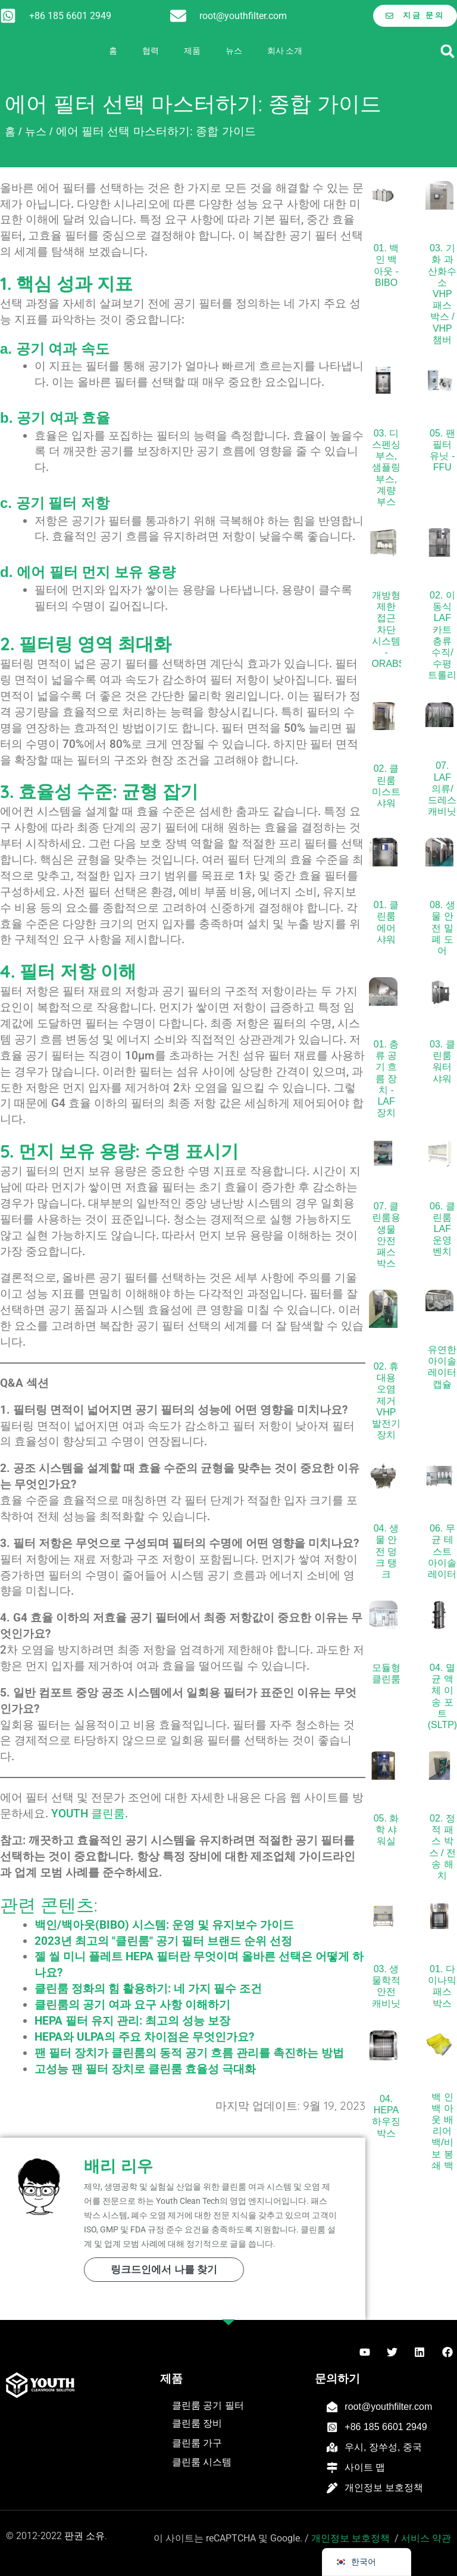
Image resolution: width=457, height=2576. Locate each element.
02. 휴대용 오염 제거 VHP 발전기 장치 (386, 1400)
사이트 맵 (365, 2467)
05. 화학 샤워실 (386, 1829)
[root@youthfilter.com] (178, 16)
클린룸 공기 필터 (208, 2405)
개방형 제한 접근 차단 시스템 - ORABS (388, 629)
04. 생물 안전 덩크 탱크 (386, 1551)
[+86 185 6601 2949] (8, 16)
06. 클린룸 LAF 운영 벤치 (442, 1229)
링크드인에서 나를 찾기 (164, 2269)
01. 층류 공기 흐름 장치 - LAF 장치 (386, 1078)
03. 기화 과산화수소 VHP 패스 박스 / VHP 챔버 (442, 294)
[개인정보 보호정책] (332, 2488)
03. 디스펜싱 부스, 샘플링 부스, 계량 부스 (386, 467)
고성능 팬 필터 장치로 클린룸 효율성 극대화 (145, 2069)
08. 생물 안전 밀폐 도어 (442, 928)
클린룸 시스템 (201, 2462)
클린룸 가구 (197, 2443)
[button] (447, 51)
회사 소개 (284, 51)
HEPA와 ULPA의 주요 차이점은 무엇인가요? (144, 2037)
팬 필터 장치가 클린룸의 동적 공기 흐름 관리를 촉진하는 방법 (189, 2053)
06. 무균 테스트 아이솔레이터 (442, 1551)
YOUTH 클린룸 (88, 1813)
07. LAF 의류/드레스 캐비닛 (442, 788)
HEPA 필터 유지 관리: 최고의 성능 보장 (132, 2021)
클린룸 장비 (197, 2423)
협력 (150, 51)
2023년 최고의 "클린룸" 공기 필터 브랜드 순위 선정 (163, 1941)
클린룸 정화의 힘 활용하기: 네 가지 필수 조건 (148, 1988)
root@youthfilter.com (243, 15)
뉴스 (234, 51)
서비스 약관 (426, 2538)
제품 (192, 51)
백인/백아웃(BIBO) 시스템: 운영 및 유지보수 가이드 (164, 1925)
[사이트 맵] (332, 2467)
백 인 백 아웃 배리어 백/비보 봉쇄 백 (442, 2131)
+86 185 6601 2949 (70, 15)
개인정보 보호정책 (384, 2488)
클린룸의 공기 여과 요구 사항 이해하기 (132, 2004)
